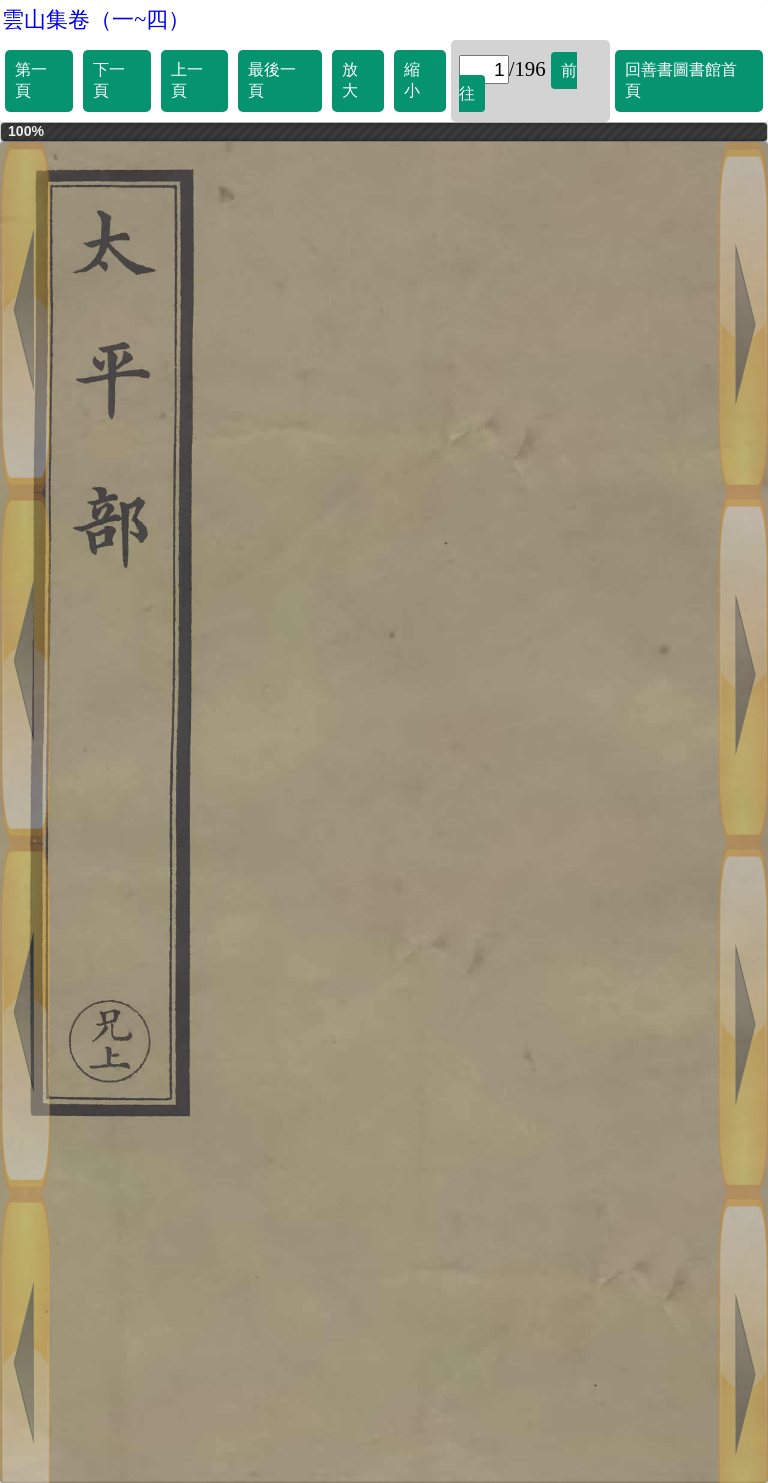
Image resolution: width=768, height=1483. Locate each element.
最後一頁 (272, 80)
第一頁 (31, 80)
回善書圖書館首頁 (681, 80)
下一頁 (109, 80)
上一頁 (187, 80)
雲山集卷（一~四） (96, 19)
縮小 (412, 80)
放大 (350, 80)
